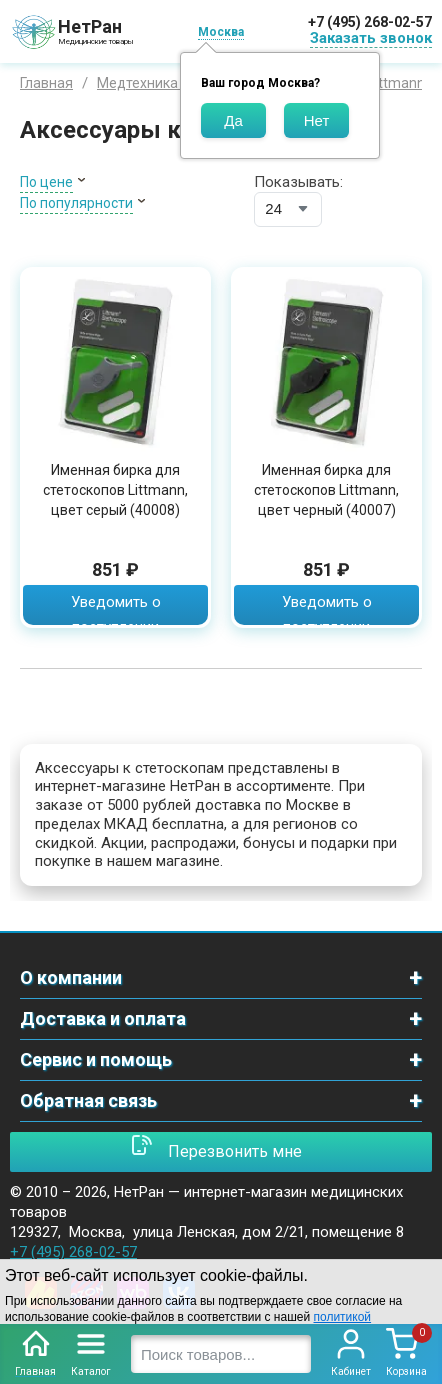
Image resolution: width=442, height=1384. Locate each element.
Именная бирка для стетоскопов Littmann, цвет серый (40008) (115, 490)
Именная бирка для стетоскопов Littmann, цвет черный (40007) (326, 490)
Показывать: (298, 182)
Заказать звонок (371, 38)
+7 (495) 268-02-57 (370, 22)
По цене (46, 182)
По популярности (76, 203)
